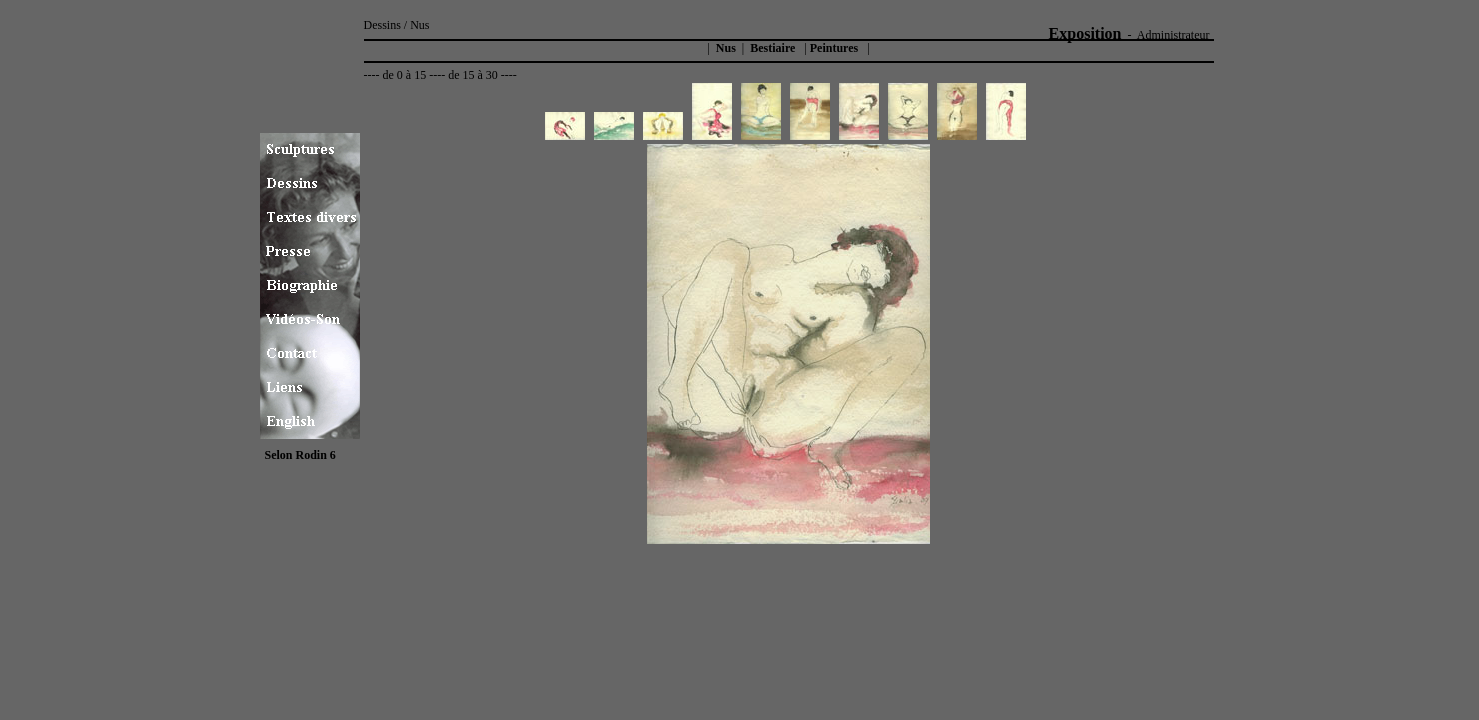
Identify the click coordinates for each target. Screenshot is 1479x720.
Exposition (1085, 33)
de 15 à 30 (473, 75)
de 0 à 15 (404, 75)
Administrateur (1173, 35)
